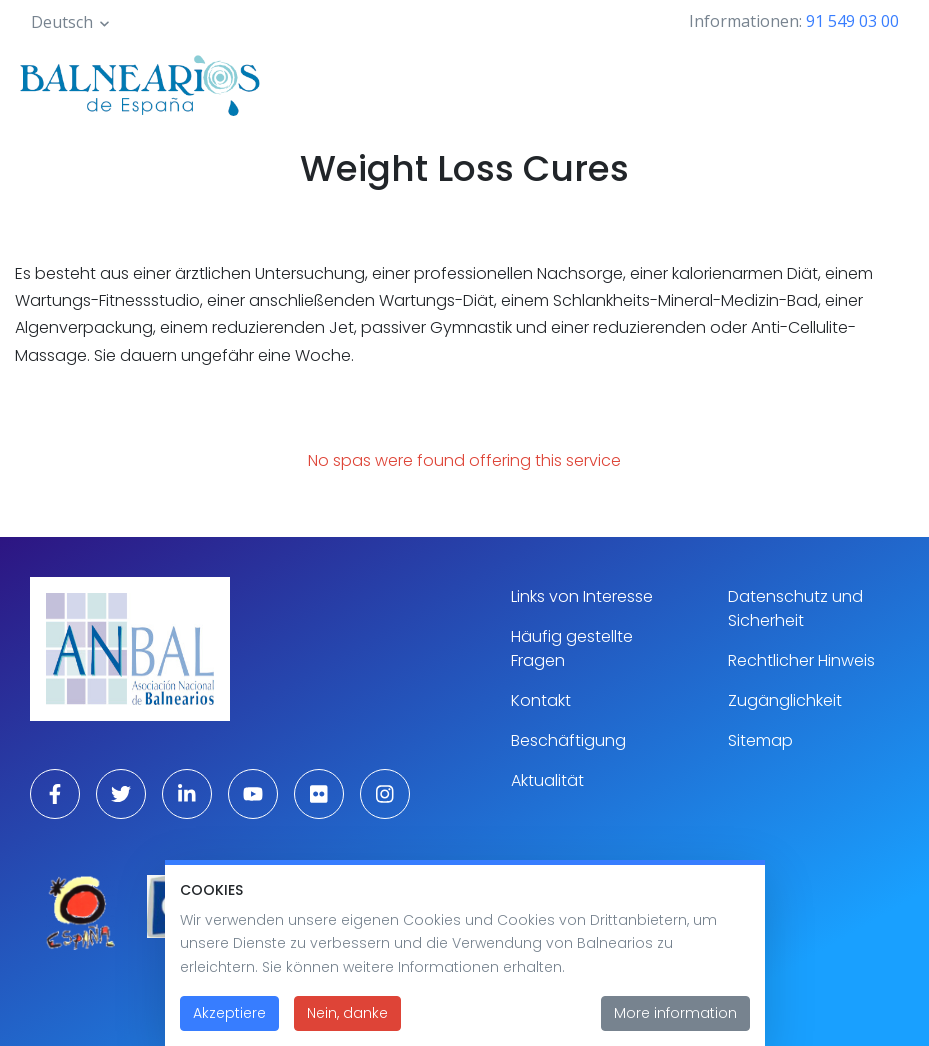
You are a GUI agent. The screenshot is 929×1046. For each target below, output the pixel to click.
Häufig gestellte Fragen (572, 648)
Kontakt (541, 700)
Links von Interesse (582, 596)
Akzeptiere (229, 1025)
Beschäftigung (568, 740)
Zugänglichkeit (785, 700)
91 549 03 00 (852, 21)
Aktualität (547, 780)
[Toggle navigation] (887, 82)
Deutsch (62, 22)
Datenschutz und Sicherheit (795, 608)
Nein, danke (347, 1025)
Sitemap (760, 740)
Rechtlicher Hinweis (801, 660)
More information (675, 1025)
